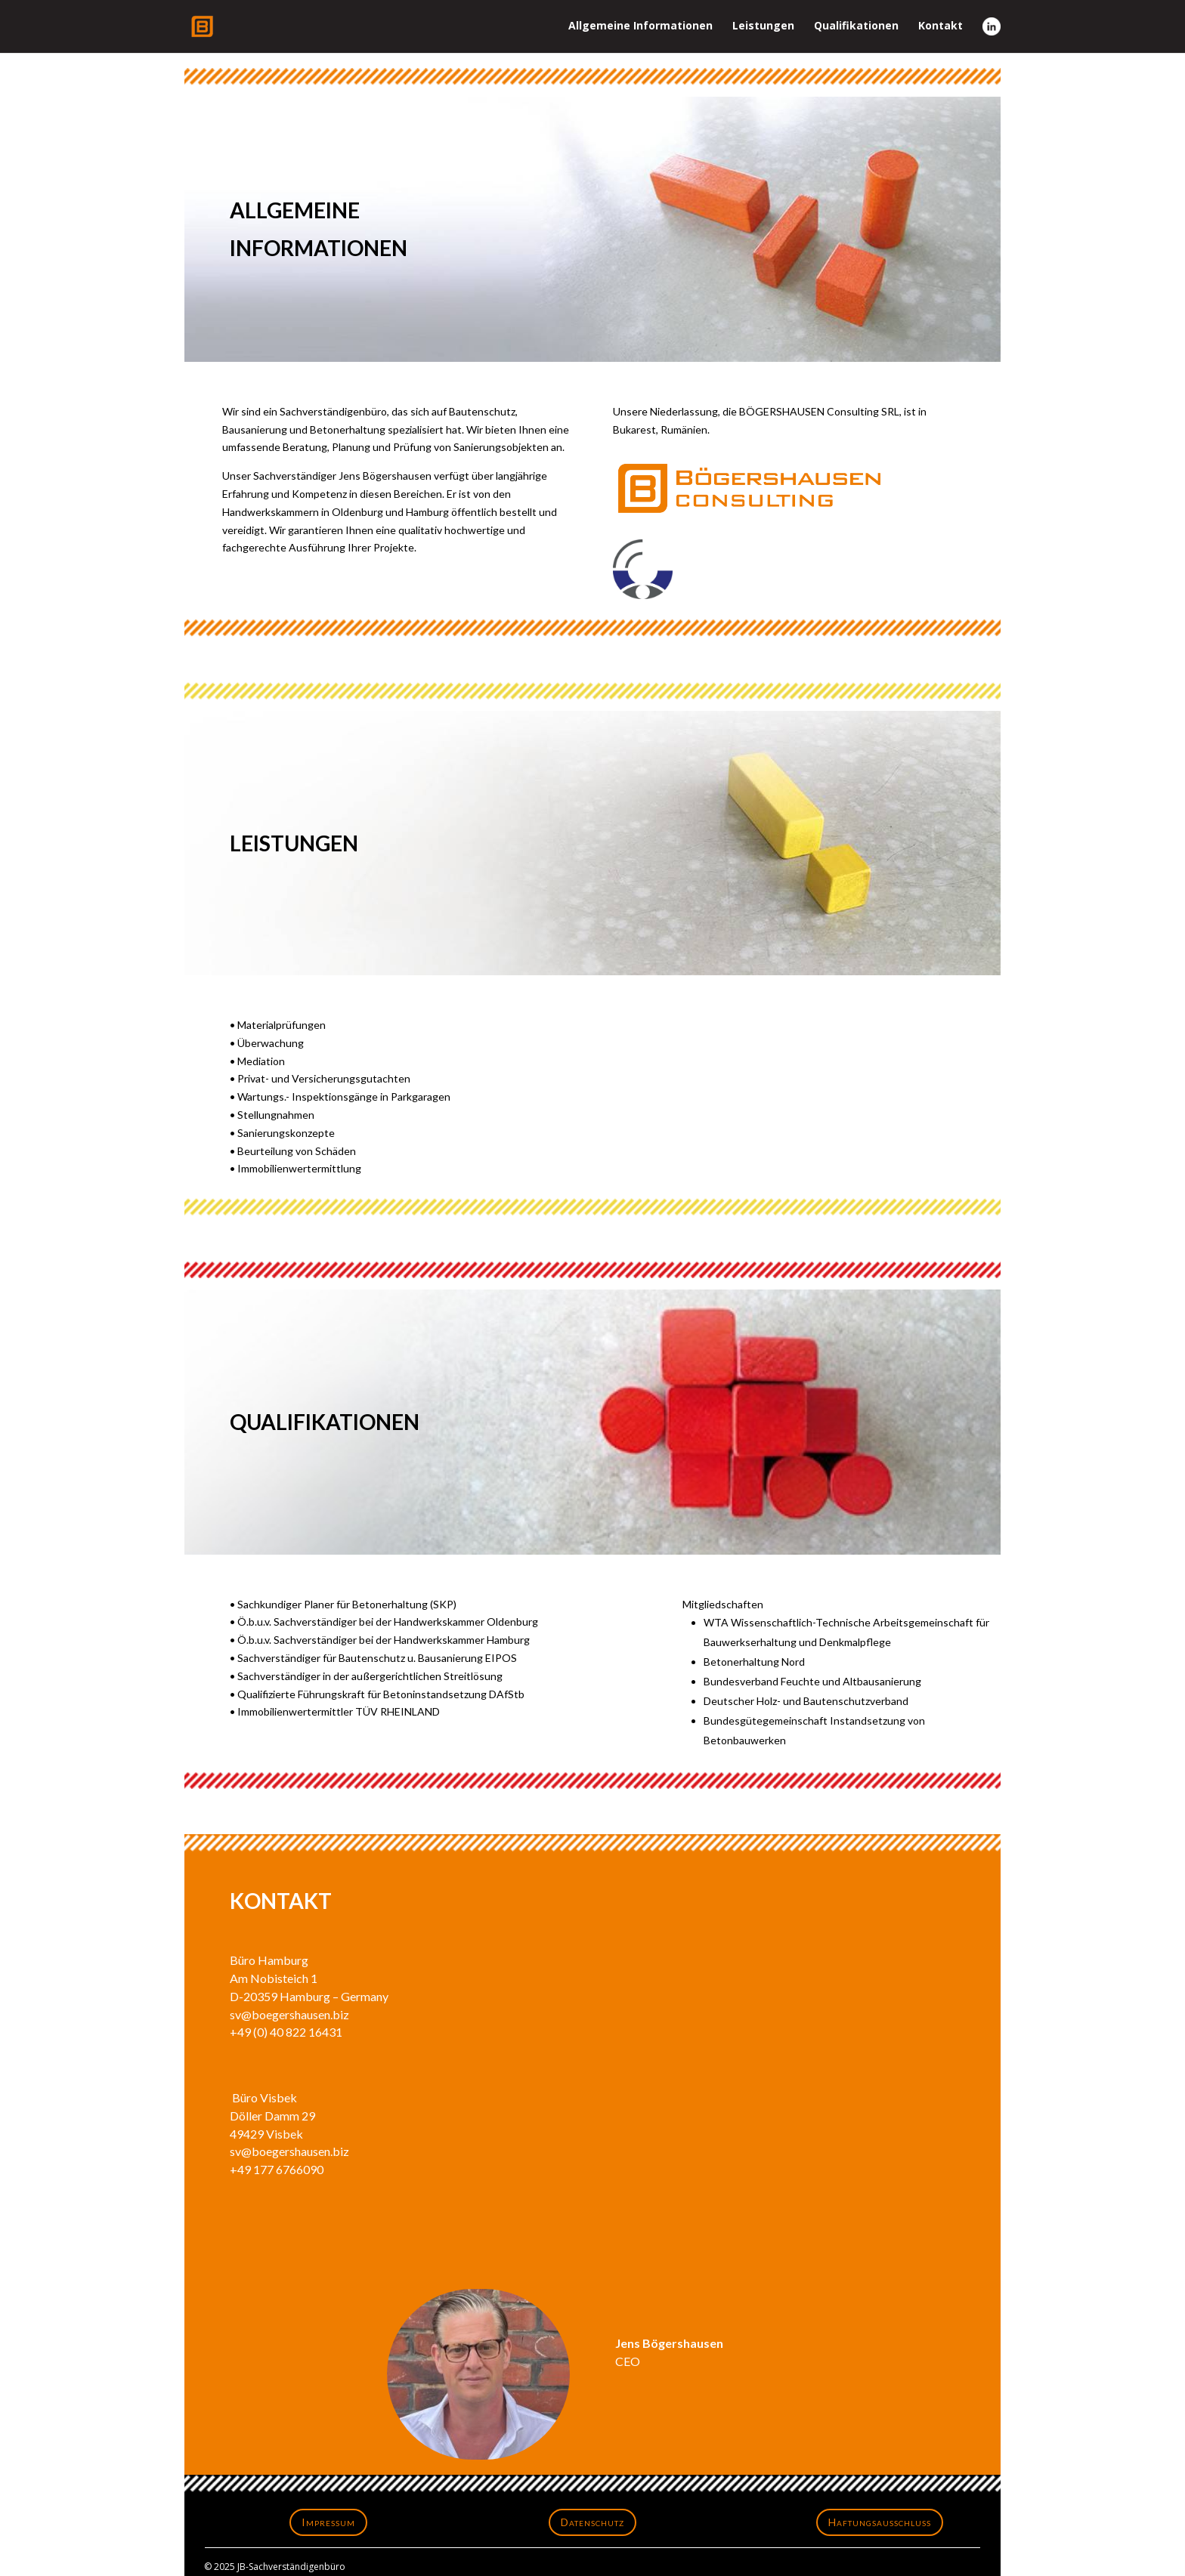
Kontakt (940, 26)
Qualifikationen (856, 26)
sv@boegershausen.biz (289, 2014)
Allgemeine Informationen (640, 26)
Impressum (328, 2522)
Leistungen (763, 26)
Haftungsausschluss (879, 2522)
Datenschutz (592, 2522)
